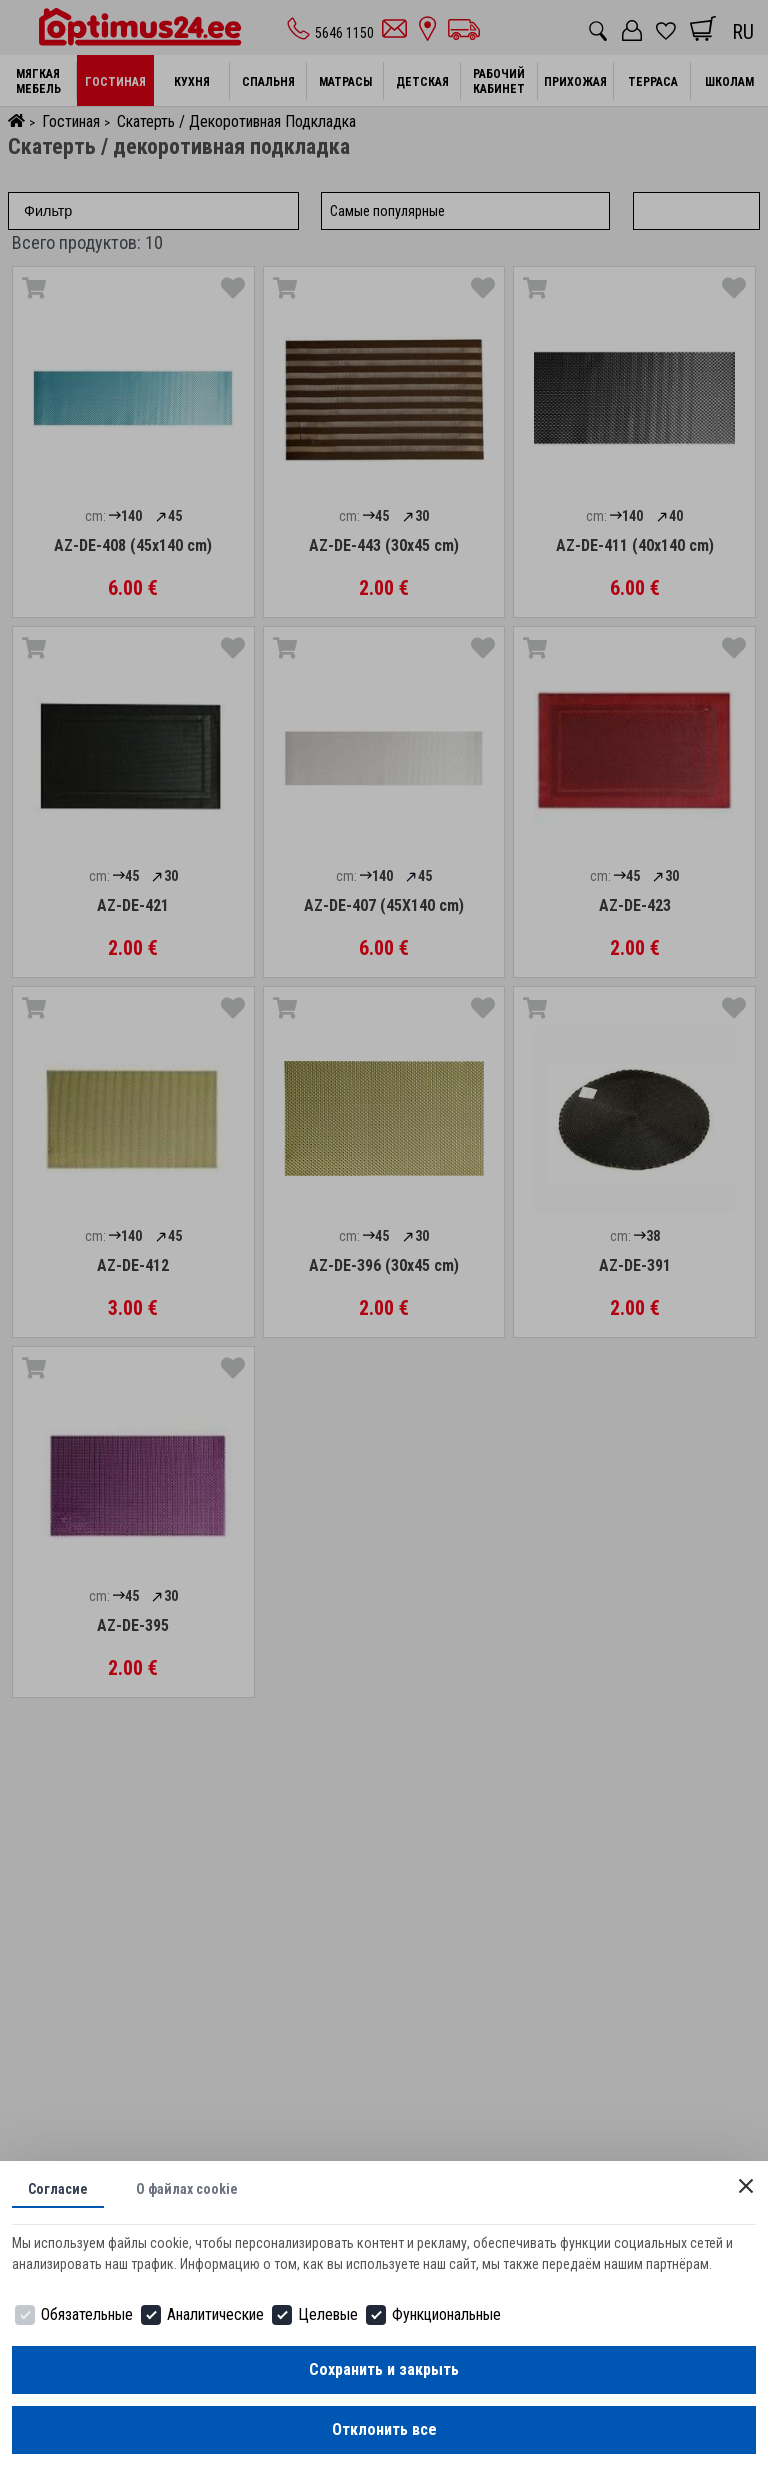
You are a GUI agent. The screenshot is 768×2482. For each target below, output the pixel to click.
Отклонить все (384, 2429)
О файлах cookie (187, 2189)
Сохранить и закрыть (384, 2369)
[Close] (746, 2186)
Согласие (58, 2189)
